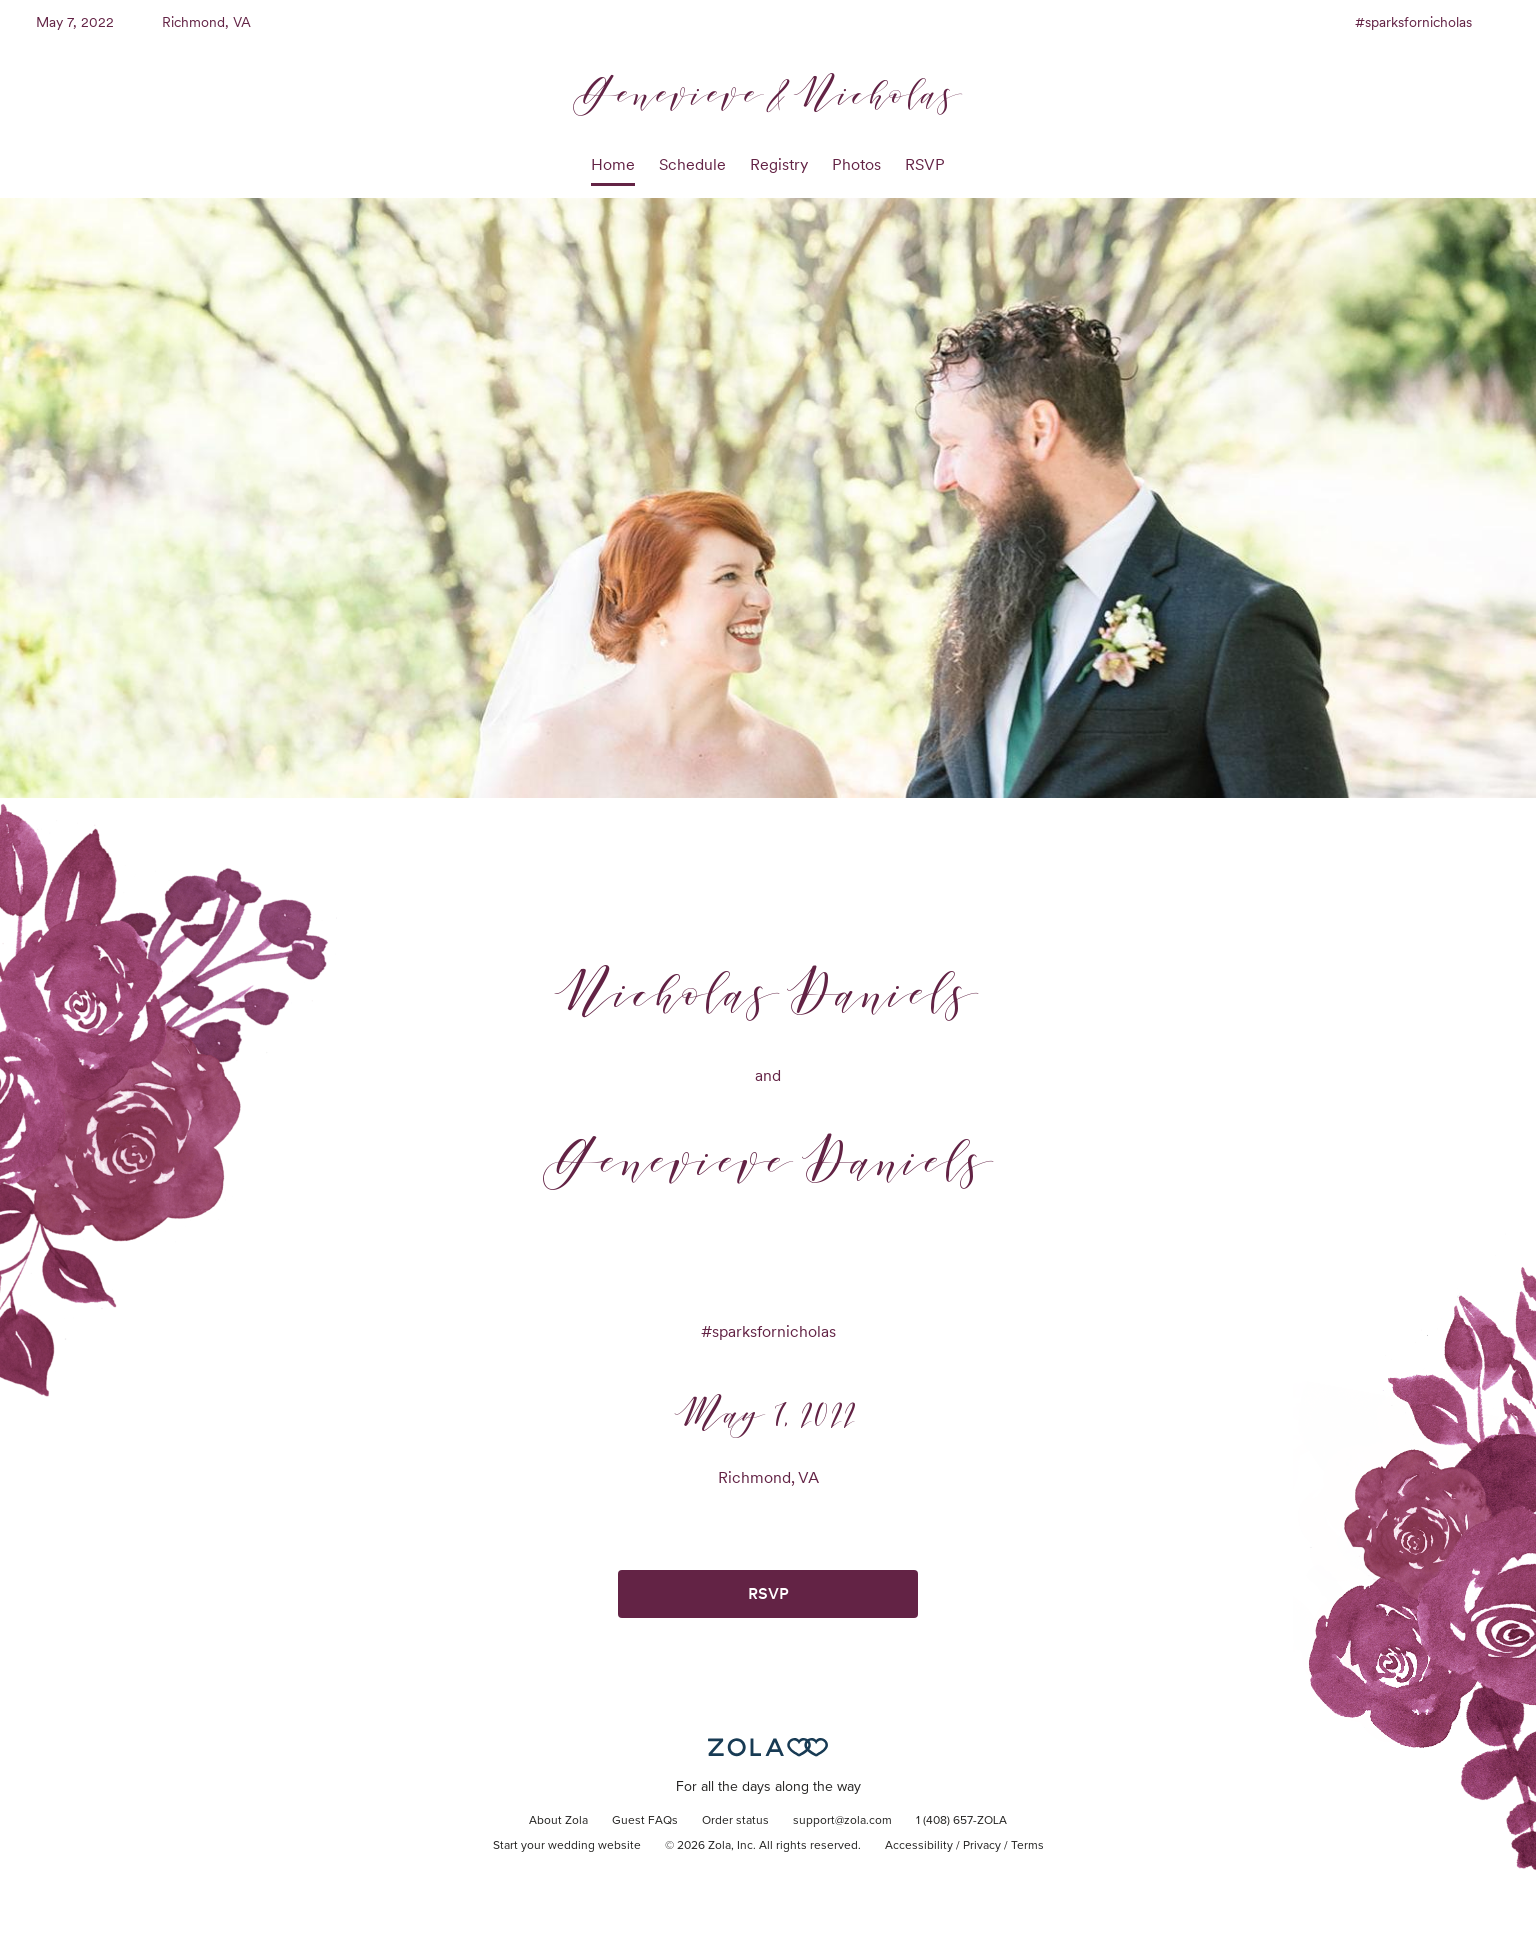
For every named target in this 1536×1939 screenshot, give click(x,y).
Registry (779, 164)
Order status (735, 1821)
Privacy (982, 1846)
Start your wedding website (567, 1846)
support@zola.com (842, 1821)
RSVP (925, 164)
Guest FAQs (645, 1821)
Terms (1027, 1846)
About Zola (558, 1821)
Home (613, 164)
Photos (856, 164)
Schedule (692, 164)
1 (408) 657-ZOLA (961, 1821)
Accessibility (919, 1846)
